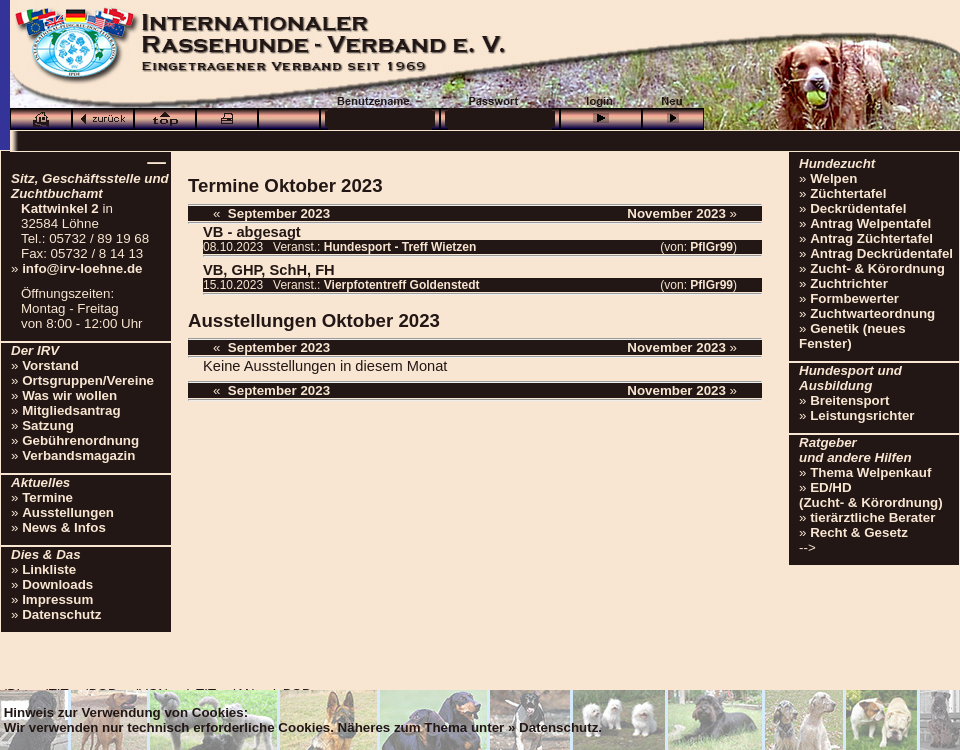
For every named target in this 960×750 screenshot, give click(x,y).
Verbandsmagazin (78, 455)
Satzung (48, 425)
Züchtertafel (848, 193)
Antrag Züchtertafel (871, 238)
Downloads (57, 584)
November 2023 (676, 213)
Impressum (57, 599)
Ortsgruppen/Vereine (88, 380)
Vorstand (50, 365)
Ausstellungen (68, 512)
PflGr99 (711, 247)
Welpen (833, 178)
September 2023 (279, 213)
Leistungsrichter (862, 415)
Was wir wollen (69, 395)
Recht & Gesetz (859, 532)
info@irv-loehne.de (82, 268)
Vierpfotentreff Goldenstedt (402, 285)
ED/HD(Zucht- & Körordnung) (871, 495)
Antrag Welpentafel (870, 223)
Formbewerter (854, 298)
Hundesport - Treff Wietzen (400, 247)
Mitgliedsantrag (71, 410)
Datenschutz (61, 614)
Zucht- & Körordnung (877, 268)
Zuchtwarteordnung (872, 313)
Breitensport (849, 400)
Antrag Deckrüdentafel (881, 253)
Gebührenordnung (80, 440)
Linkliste (49, 569)
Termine (47, 497)
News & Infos (64, 527)
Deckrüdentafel (858, 208)
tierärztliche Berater (872, 517)
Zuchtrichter (849, 283)
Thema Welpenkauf (870, 472)
